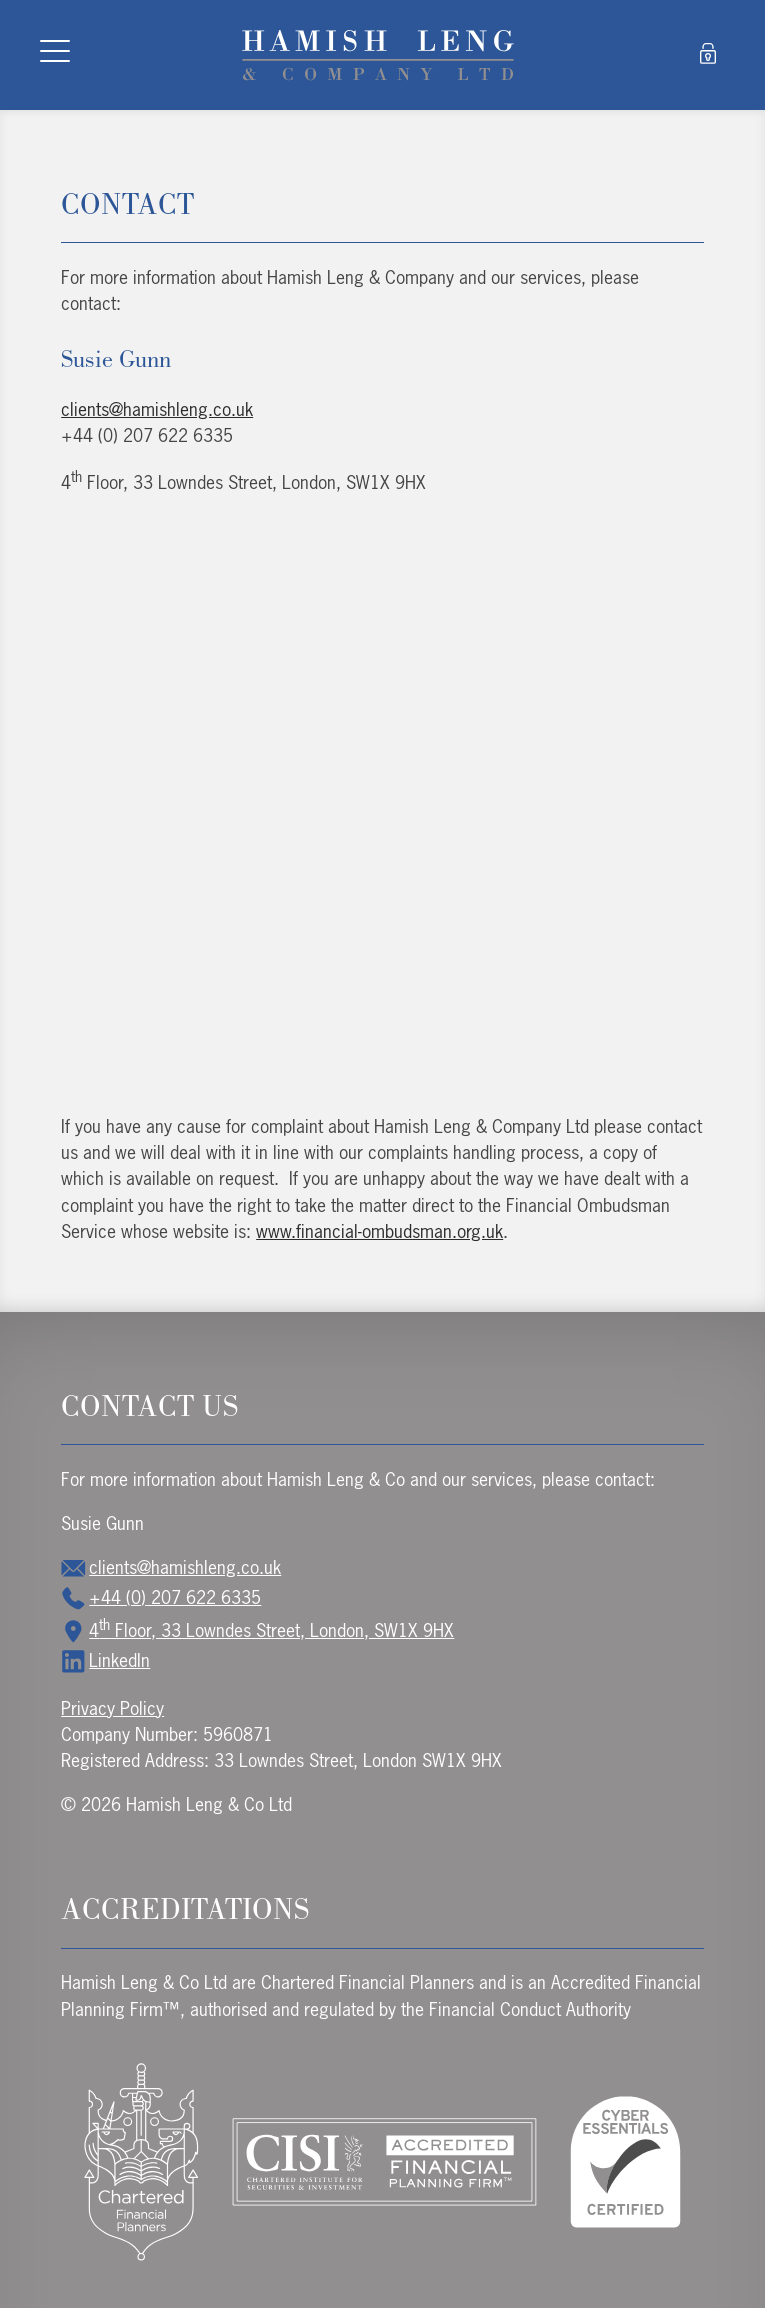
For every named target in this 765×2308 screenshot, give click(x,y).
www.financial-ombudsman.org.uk (379, 1231)
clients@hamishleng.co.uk (157, 409)
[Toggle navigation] (55, 55)
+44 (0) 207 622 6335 (161, 1597)
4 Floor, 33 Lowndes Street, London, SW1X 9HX (257, 1630)
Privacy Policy (112, 1708)
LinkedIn (105, 1660)
